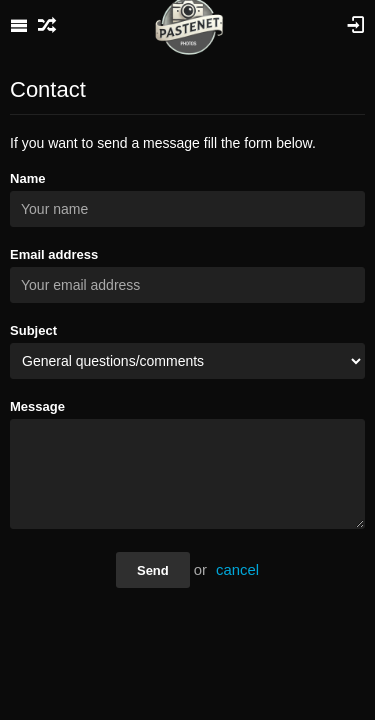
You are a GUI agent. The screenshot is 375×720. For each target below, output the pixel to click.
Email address (54, 254)
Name (27, 178)
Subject (33, 330)
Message (37, 406)
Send (153, 570)
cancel (237, 570)
